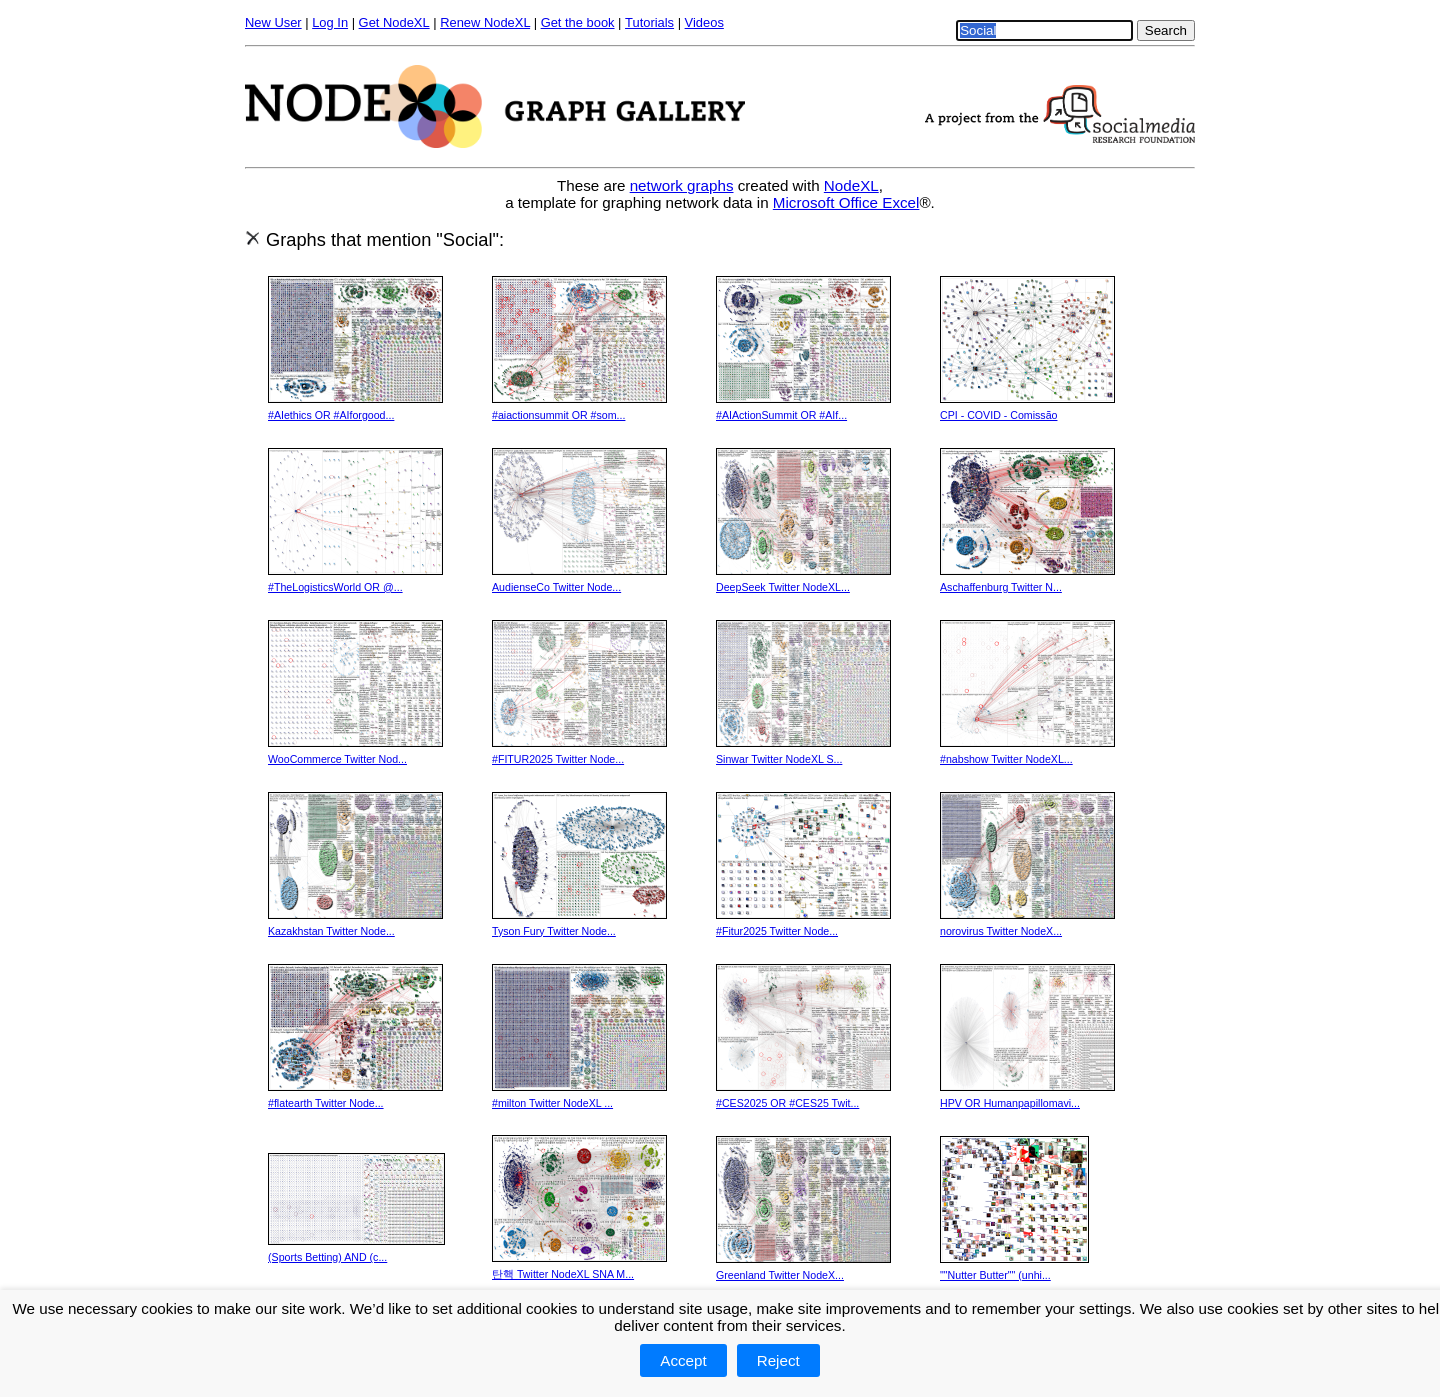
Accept (683, 1360)
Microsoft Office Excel (846, 202)
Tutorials (649, 22)
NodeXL (851, 185)
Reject (778, 1360)
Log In (330, 22)
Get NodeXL (394, 22)
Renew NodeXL (485, 22)
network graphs (682, 185)
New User (273, 22)
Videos (704, 22)
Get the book (578, 22)
